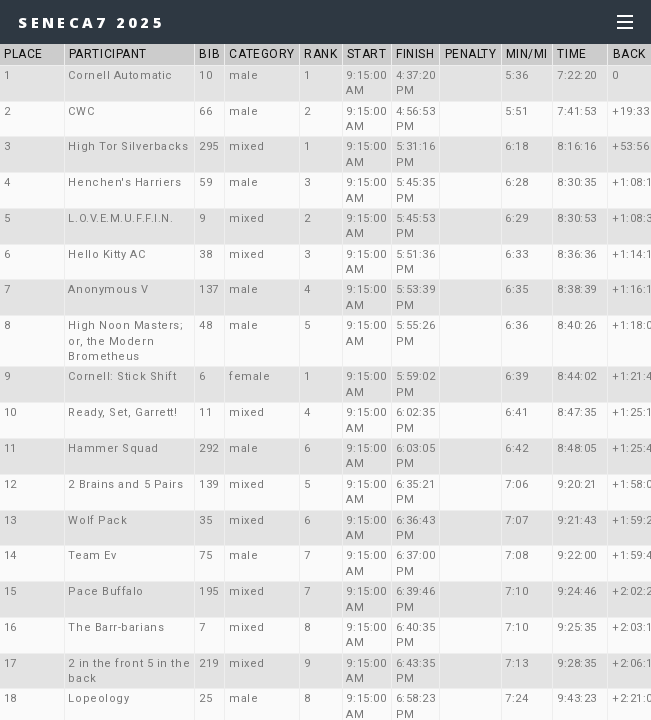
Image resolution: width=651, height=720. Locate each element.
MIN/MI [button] (527, 54)
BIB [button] (209, 54)
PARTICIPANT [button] (108, 54)
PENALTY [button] (471, 54)
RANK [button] (320, 54)
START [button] (367, 54)
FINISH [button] (415, 54)
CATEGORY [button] (261, 54)
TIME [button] (571, 54)
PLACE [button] (31, 54)
